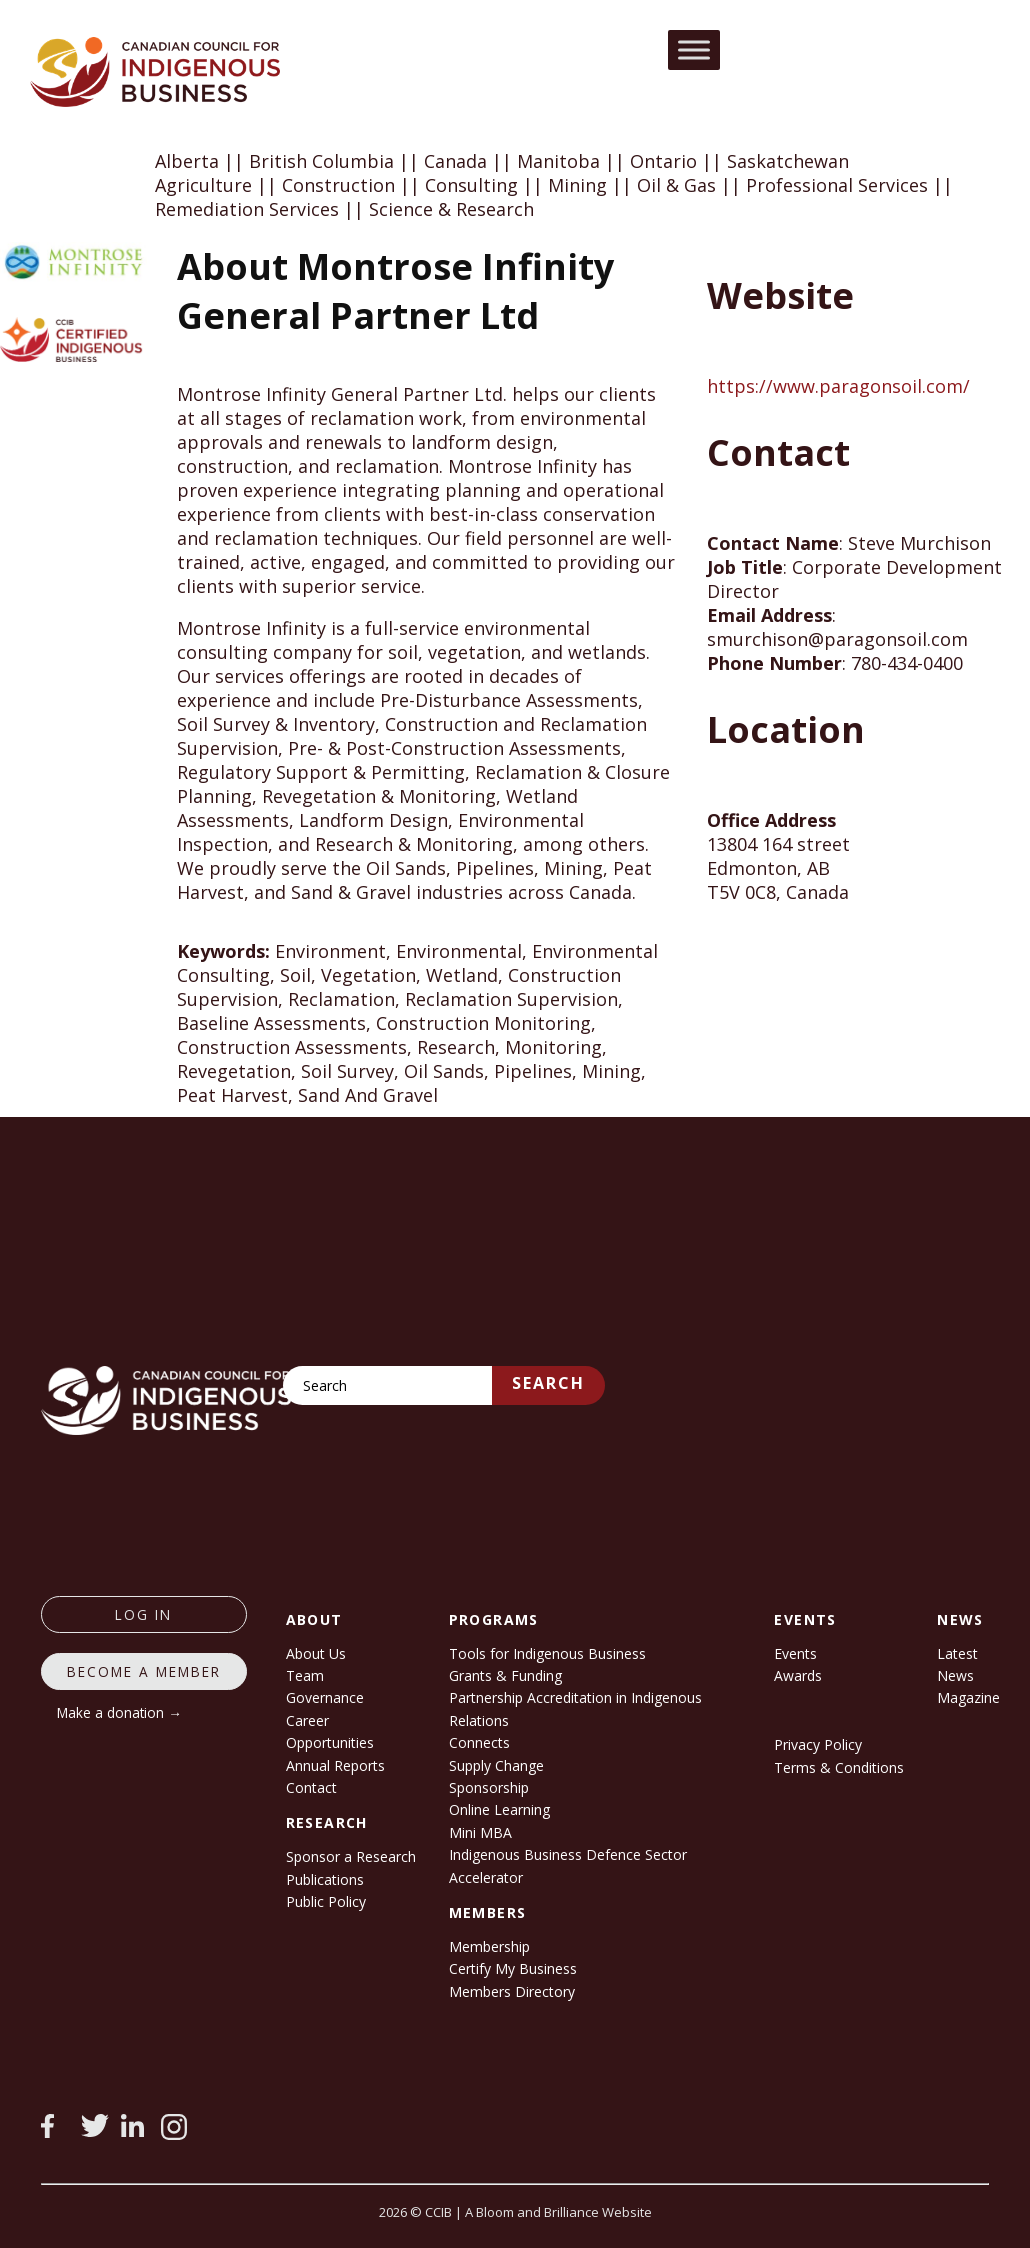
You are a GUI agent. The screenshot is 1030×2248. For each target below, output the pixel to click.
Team (305, 1675)
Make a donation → (119, 1712)
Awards (798, 1675)
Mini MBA (480, 1832)
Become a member (144, 1671)
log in (143, 1614)
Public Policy (326, 1901)
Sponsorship (489, 1787)
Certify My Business (513, 1968)
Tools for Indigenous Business (547, 1653)
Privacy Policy (818, 1744)
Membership (489, 1946)
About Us (316, 1653)
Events (795, 1653)
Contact (311, 1787)
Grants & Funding (505, 1675)
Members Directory (512, 1991)
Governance (325, 1697)
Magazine (968, 1697)
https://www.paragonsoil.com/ (838, 386)
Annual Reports (335, 1765)
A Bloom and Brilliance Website (558, 2212)
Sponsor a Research (351, 1856)
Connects (479, 1742)
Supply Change (496, 1765)
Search (548, 1383)
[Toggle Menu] (694, 49)
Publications (325, 1879)
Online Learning (499, 1809)
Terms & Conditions (839, 1767)
